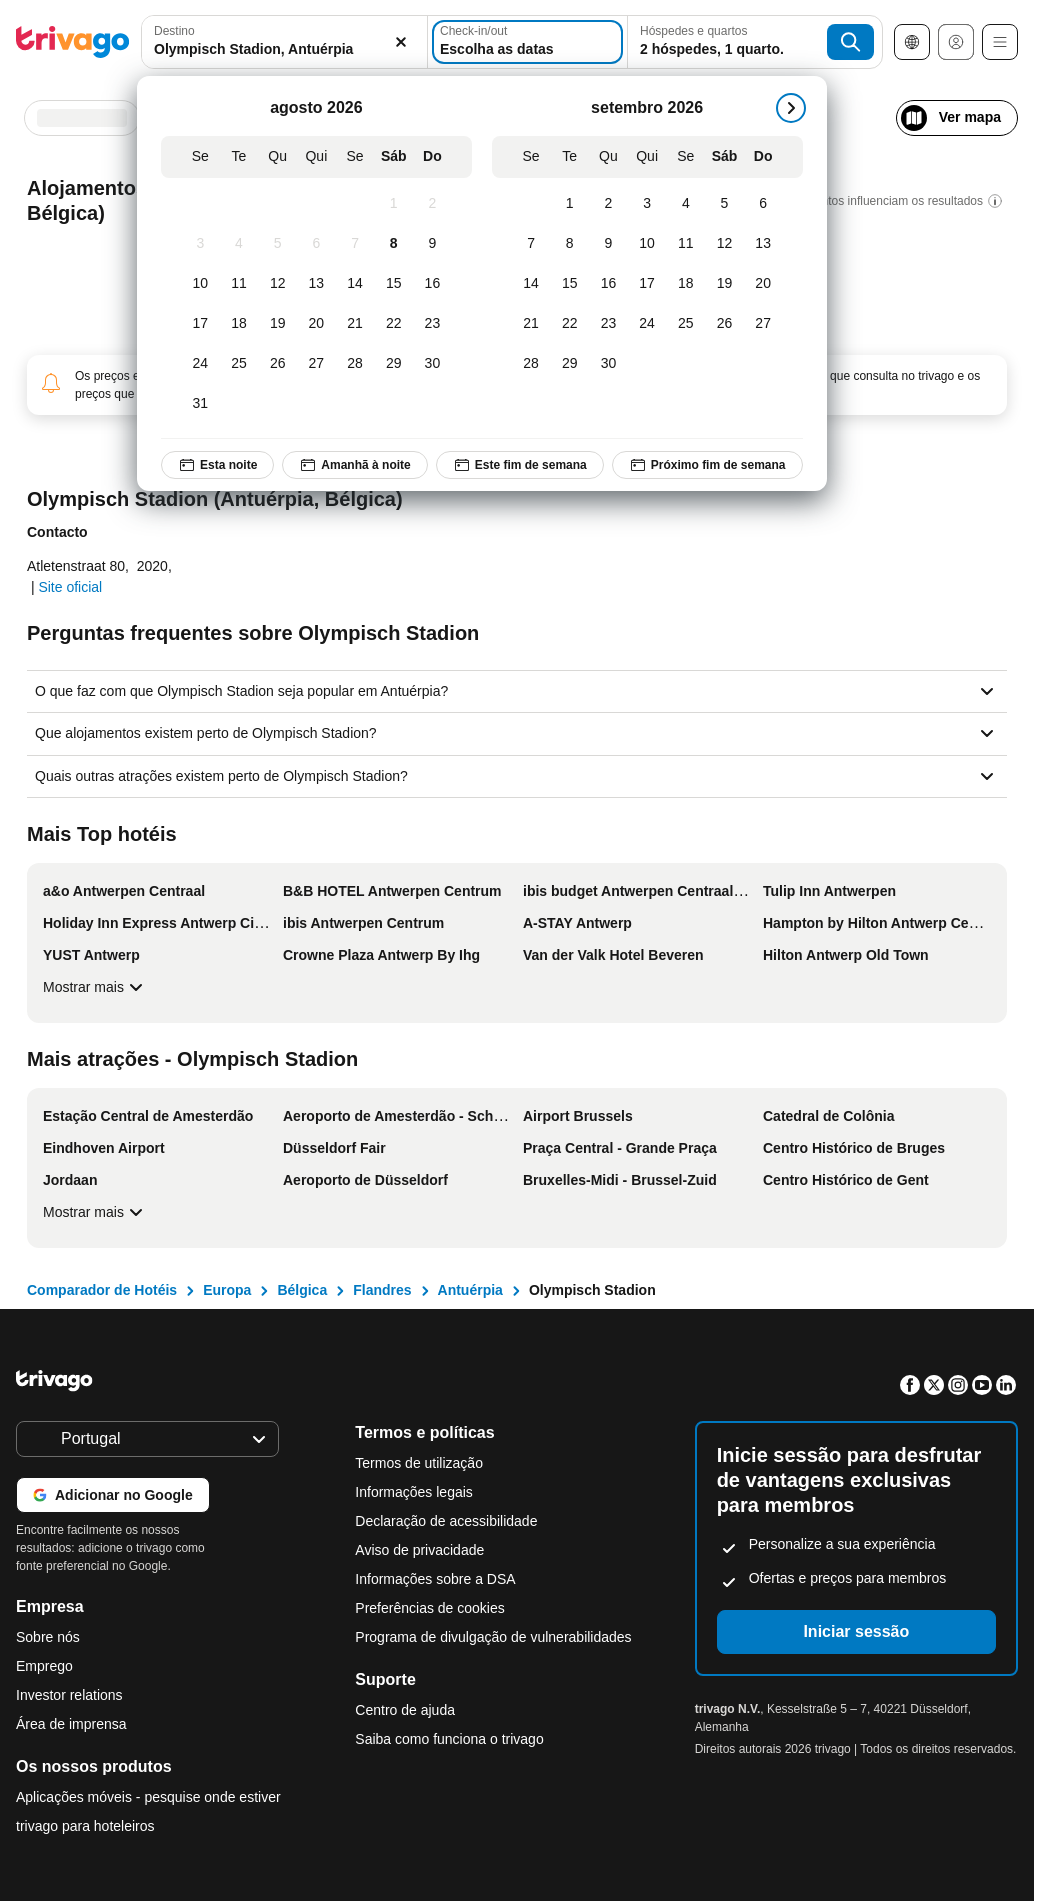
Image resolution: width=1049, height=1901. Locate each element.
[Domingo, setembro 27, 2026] (763, 324)
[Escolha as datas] (527, 42)
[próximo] (791, 108)
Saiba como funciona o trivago (449, 1739)
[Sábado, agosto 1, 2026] (393, 204)
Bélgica (302, 1290)
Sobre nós (48, 1637)
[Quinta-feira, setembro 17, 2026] (647, 284)
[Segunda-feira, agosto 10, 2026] (200, 284)
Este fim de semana (520, 465)
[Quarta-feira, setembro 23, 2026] (608, 324)
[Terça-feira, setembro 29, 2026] (569, 364)
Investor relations (69, 1695)
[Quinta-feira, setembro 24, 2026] (647, 324)
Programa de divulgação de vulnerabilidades (493, 1637)
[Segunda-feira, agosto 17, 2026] (200, 324)
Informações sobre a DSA (435, 1579)
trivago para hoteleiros (85, 1826)
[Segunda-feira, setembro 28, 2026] (531, 364)
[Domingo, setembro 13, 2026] (763, 244)
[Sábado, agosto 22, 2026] (393, 324)
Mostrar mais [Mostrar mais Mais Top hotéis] (95, 987)
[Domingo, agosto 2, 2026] (432, 204)
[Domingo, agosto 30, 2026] (432, 364)
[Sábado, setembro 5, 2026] (724, 204)
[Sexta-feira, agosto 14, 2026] (355, 284)
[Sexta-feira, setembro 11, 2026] (685, 244)
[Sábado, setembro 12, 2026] (724, 244)
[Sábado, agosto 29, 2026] (393, 364)
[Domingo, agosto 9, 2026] (432, 244)
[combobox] (284, 42)
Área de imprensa (71, 1724)
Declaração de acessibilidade (446, 1521)
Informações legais (414, 1492)
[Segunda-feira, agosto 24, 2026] (200, 364)
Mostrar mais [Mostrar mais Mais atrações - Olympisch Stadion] (95, 1212)
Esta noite (217, 465)
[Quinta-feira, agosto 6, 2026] (316, 244)
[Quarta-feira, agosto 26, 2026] (277, 364)
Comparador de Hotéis (102, 1290)
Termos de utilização (419, 1463)
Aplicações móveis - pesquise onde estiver (148, 1797)
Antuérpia (470, 1290)
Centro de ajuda (405, 1710)
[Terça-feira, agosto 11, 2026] (239, 284)
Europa (227, 1290)
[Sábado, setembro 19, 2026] (724, 284)
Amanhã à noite (354, 465)
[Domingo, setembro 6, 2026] (763, 204)
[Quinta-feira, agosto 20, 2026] (316, 324)
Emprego (44, 1666)
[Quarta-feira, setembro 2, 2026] (608, 204)
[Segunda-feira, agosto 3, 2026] (200, 244)
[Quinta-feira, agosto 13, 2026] (316, 284)
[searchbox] (284, 49)
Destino (174, 31)
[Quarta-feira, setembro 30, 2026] (608, 364)
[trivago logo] (73, 42)
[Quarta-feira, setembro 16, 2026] (608, 284)
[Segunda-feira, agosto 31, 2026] (200, 404)
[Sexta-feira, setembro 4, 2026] (685, 204)
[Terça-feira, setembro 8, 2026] (569, 244)
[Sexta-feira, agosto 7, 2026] (355, 244)
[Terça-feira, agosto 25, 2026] (239, 364)
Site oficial (70, 587)
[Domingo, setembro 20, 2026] (763, 284)
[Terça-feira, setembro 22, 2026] (569, 324)
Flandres (382, 1290)
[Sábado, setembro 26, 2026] (724, 324)
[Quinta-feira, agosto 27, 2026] (316, 364)
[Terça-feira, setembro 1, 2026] (569, 204)
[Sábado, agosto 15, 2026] (393, 284)
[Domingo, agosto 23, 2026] (432, 324)
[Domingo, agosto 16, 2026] (432, 284)
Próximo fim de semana (707, 465)
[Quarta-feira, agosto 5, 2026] (277, 244)
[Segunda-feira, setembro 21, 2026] (531, 324)
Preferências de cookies (431, 1608)
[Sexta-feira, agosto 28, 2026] (355, 364)
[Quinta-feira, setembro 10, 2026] (647, 244)
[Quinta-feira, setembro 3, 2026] (647, 204)
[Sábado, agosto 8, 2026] (393, 244)
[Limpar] (401, 42)
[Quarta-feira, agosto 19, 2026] (277, 324)
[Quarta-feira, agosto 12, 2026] (277, 284)
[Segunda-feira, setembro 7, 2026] (531, 244)
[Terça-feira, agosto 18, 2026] (239, 324)
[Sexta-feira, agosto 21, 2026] (355, 324)
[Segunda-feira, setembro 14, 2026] (531, 284)
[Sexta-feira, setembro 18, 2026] (685, 284)
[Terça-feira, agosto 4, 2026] (239, 244)
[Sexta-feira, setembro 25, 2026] (685, 324)
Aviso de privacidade (419, 1550)
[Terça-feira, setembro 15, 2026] (569, 284)
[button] (284, 42)
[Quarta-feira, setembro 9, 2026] (608, 244)
